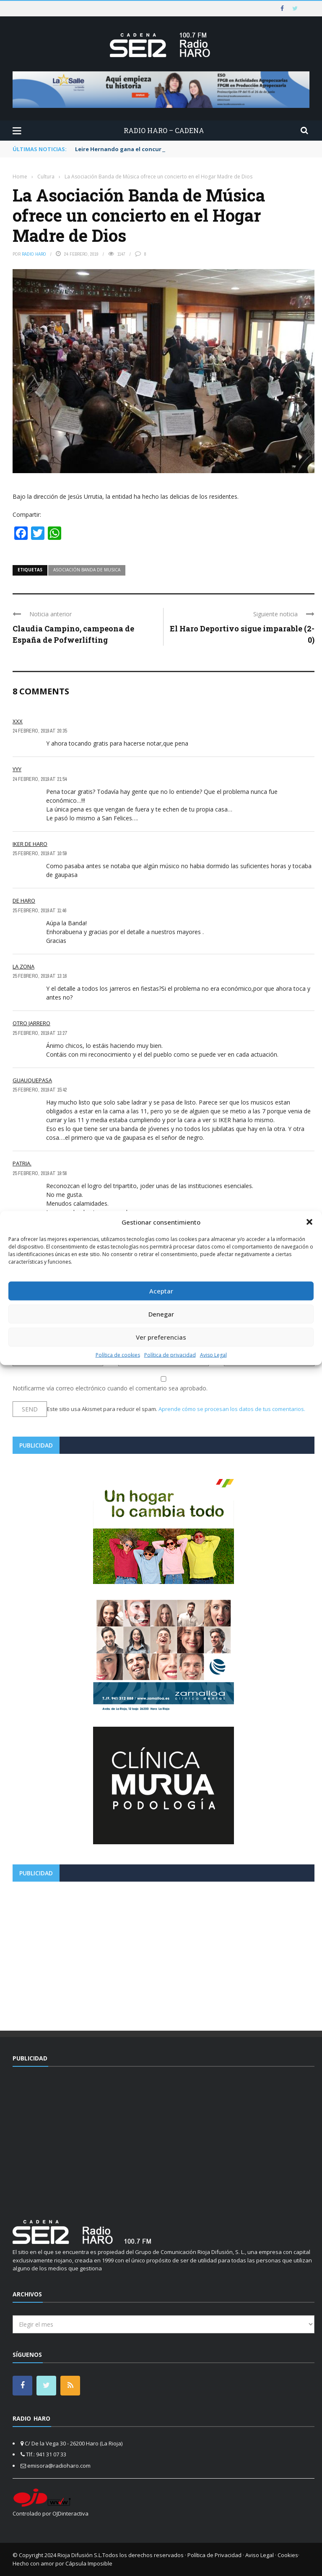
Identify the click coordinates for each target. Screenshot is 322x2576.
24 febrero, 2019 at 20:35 (40, 731)
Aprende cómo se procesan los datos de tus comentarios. (231, 1409)
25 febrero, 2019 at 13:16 (40, 976)
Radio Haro (34, 254)
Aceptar (161, 1291)
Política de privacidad (170, 1354)
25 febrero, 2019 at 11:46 (39, 910)
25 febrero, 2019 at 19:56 (40, 1173)
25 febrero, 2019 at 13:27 (40, 1033)
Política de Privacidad (214, 2555)
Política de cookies (118, 1354)
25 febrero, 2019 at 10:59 (40, 853)
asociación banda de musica (86, 570)
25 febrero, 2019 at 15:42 (40, 1089)
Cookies (288, 2555)
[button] (309, 1222)
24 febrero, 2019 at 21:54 (40, 779)
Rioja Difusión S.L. (79, 2555)
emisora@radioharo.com (59, 2465)
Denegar (161, 1314)
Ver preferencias (161, 1337)
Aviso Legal (213, 1354)
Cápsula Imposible (88, 2563)
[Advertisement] (163, 1953)
